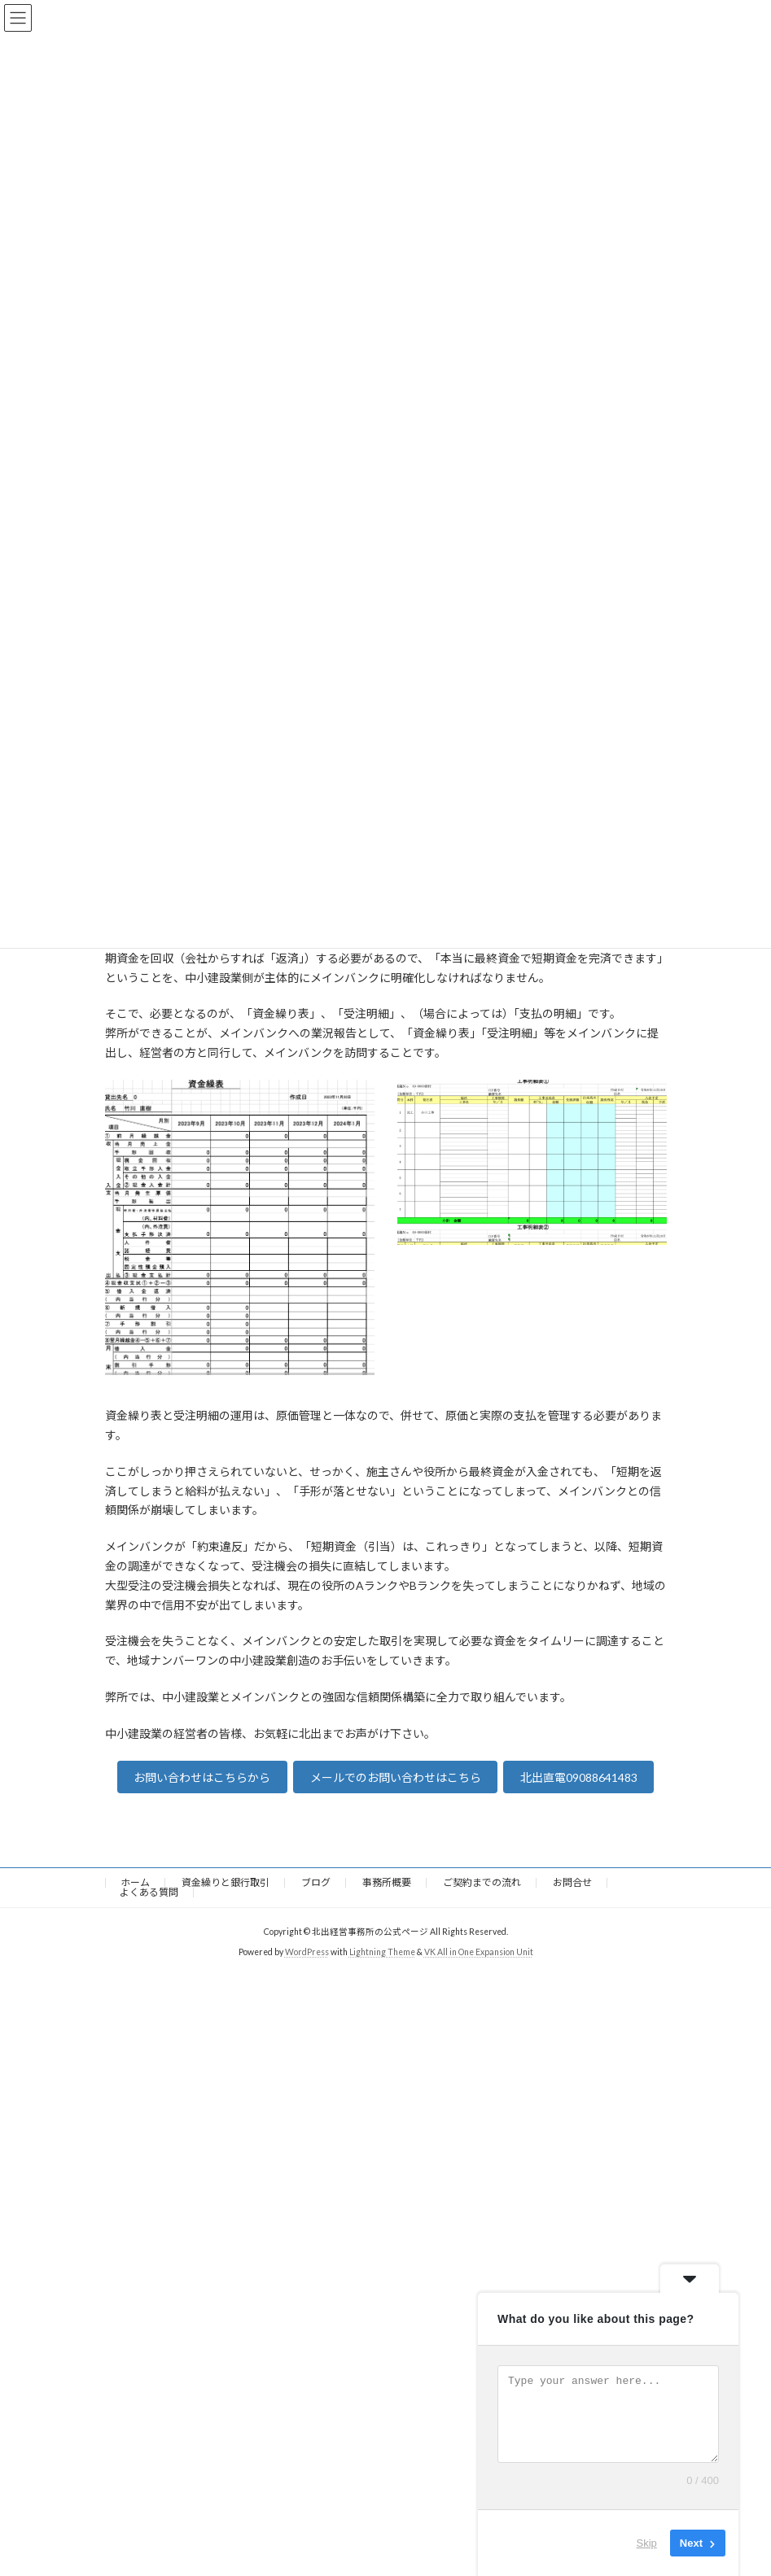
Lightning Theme (382, 1952)
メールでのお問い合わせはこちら (395, 1777)
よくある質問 (149, 1892)
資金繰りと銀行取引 (225, 1882)
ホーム (135, 1882)
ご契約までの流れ (482, 1882)
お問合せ (572, 1882)
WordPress (307, 1952)
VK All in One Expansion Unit (478, 1952)
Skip (647, 2543)
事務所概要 (386, 1882)
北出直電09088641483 (578, 1777)
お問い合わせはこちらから (202, 1777)
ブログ (316, 1882)
